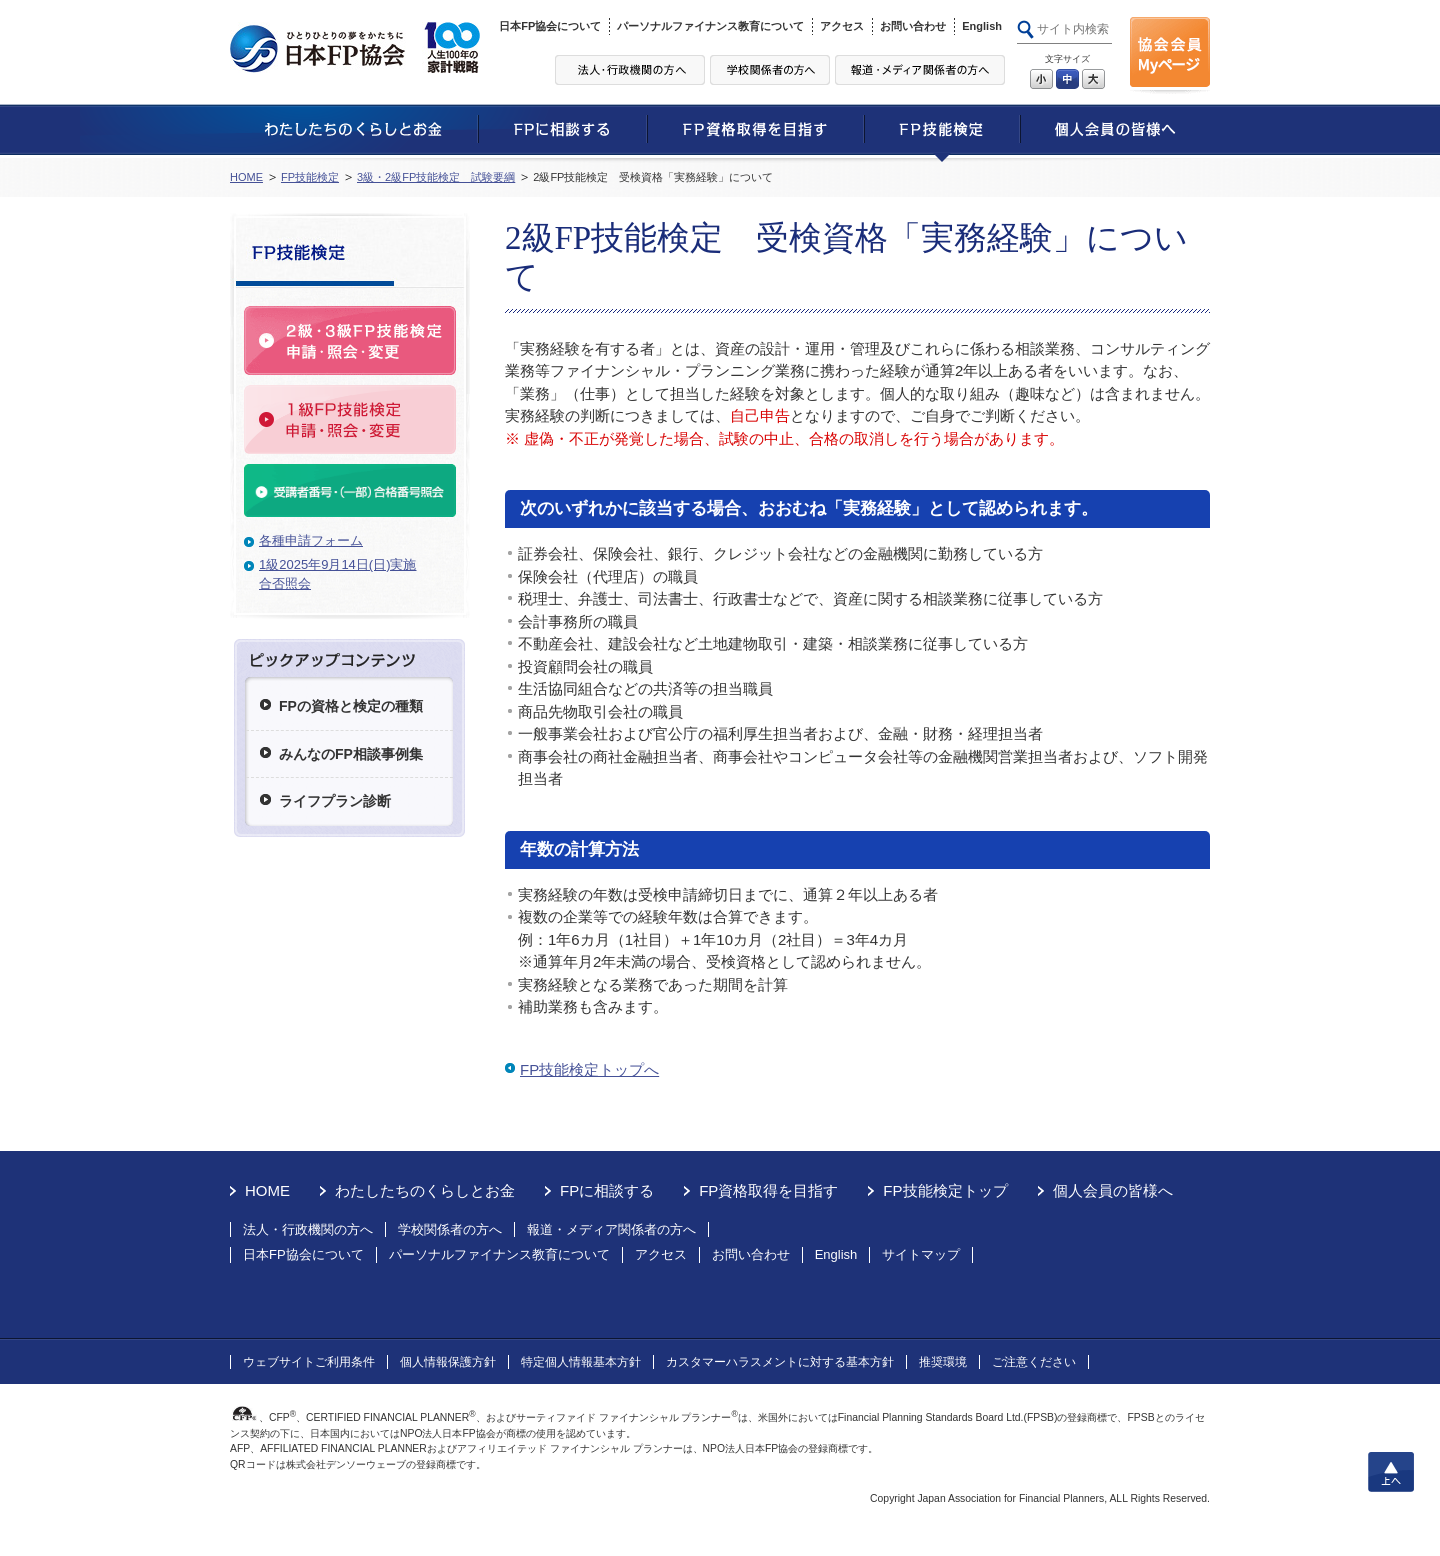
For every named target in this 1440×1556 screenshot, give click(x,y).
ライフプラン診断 (335, 801)
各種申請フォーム (311, 540)
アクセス (842, 26)
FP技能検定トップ (945, 1190)
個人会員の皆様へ (1113, 1190)
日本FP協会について (550, 26)
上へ (1391, 1472)
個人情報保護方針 (448, 1362)
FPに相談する (607, 1190)
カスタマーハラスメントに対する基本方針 (780, 1362)
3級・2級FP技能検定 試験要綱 (436, 177)
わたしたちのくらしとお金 (425, 1190)
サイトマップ (921, 1254)
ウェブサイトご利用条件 (309, 1362)
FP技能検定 (310, 177)
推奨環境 (943, 1362)
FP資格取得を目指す (768, 1190)
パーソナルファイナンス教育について (710, 26)
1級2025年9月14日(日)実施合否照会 (338, 574)
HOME (246, 177)
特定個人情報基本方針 (581, 1362)
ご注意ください (1034, 1362)
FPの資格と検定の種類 (351, 706)
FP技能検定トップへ (589, 1069)
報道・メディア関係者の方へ (611, 1229)
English (982, 26)
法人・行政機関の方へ (308, 1229)
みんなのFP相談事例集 (351, 754)
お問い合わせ (913, 26)
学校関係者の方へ (450, 1229)
